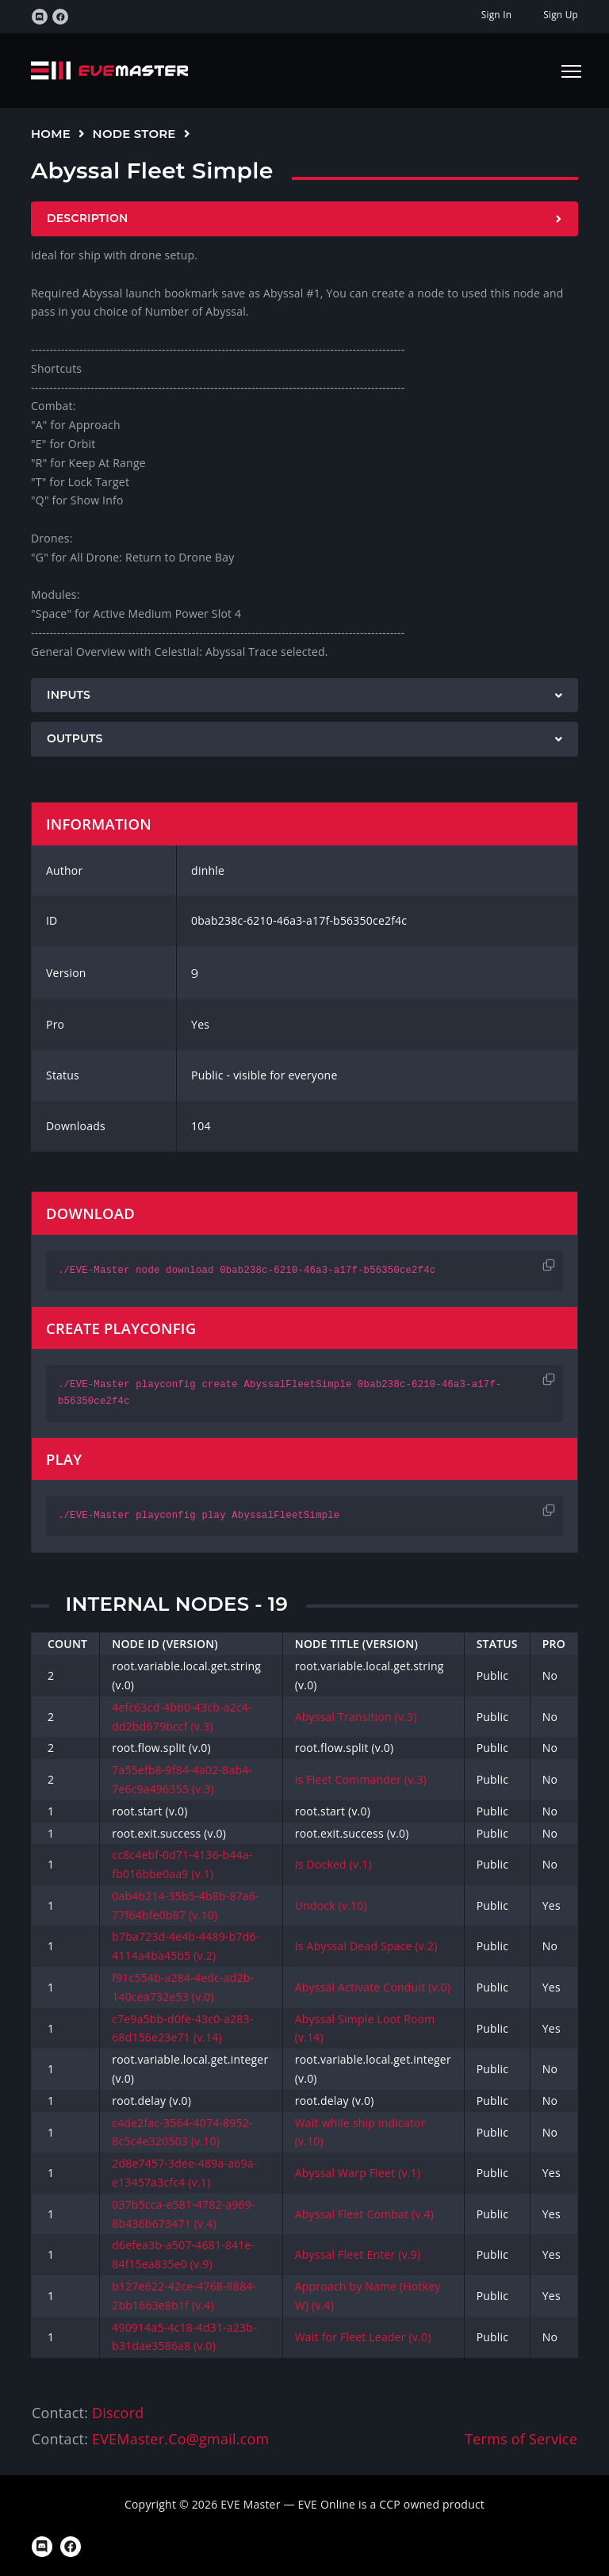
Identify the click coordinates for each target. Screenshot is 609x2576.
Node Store (134, 133)
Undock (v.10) (331, 1905)
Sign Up (560, 15)
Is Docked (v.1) (333, 1864)
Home (51, 133)
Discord (118, 2412)
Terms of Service (521, 2438)
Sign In (496, 15)
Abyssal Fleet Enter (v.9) (358, 2254)
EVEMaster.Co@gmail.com (180, 2438)
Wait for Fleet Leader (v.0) (363, 2336)
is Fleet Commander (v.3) (361, 1779)
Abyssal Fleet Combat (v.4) (364, 2213)
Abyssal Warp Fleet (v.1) (357, 2172)
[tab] (304, 218)
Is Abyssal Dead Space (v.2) (366, 1945)
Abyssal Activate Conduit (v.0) (372, 1987)
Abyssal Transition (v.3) (356, 1716)
